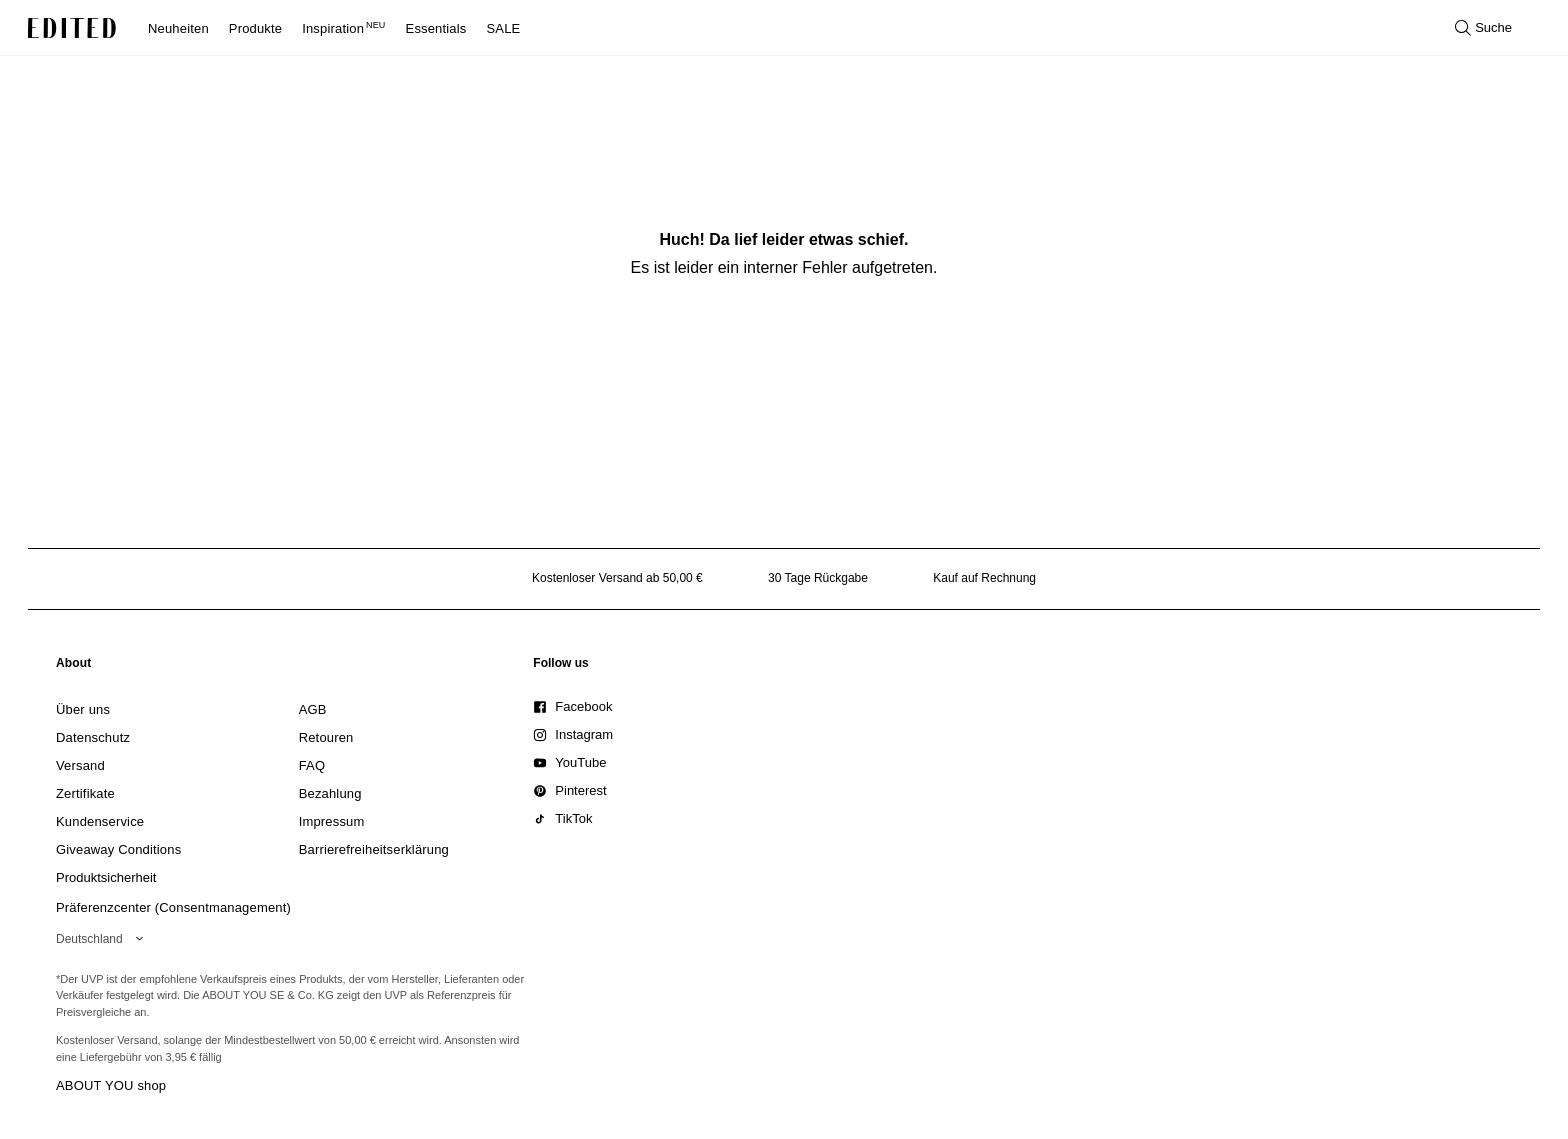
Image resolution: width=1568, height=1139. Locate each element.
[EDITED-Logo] (72, 28)
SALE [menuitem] (504, 28)
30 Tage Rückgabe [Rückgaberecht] (818, 578)
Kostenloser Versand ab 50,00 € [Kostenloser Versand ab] (617, 578)
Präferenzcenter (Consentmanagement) (173, 907)
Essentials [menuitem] (436, 28)
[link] (74, 667)
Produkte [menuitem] (255, 28)
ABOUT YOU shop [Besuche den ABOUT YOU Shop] (111, 1085)
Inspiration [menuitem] (343, 28)
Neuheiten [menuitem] (178, 28)
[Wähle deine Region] (103, 939)
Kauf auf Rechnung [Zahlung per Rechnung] (984, 578)
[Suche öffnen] (1483, 28)
